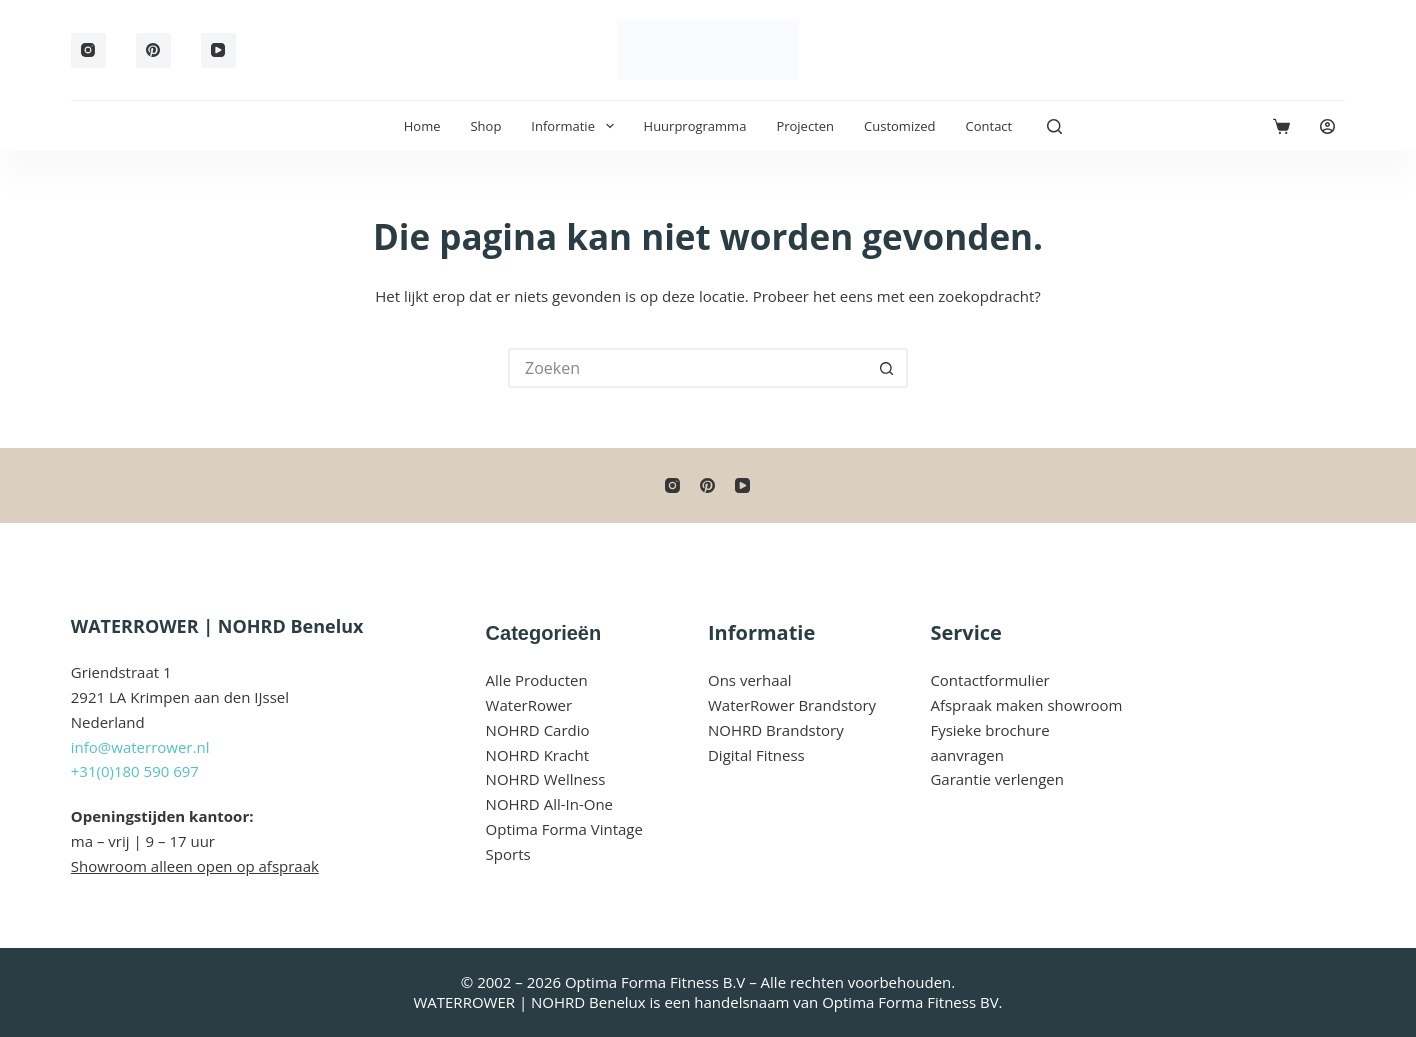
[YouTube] (218, 50)
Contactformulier (989, 680)
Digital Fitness (756, 755)
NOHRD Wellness (546, 779)
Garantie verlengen (997, 779)
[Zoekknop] (888, 368)
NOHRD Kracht (537, 755)
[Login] (1327, 126)
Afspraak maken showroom (1026, 705)
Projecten (805, 126)
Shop (485, 126)
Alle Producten (537, 680)
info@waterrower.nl (140, 747)
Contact (989, 126)
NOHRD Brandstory (776, 730)
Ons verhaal (750, 680)
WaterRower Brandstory (792, 705)
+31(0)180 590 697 (135, 771)
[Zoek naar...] (688, 368)
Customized (899, 126)
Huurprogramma (695, 126)
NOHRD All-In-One (549, 804)
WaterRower (529, 705)
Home (422, 126)
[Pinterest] (153, 50)
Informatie (576, 126)
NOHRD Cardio (538, 730)
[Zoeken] (1054, 126)
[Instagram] (88, 50)
